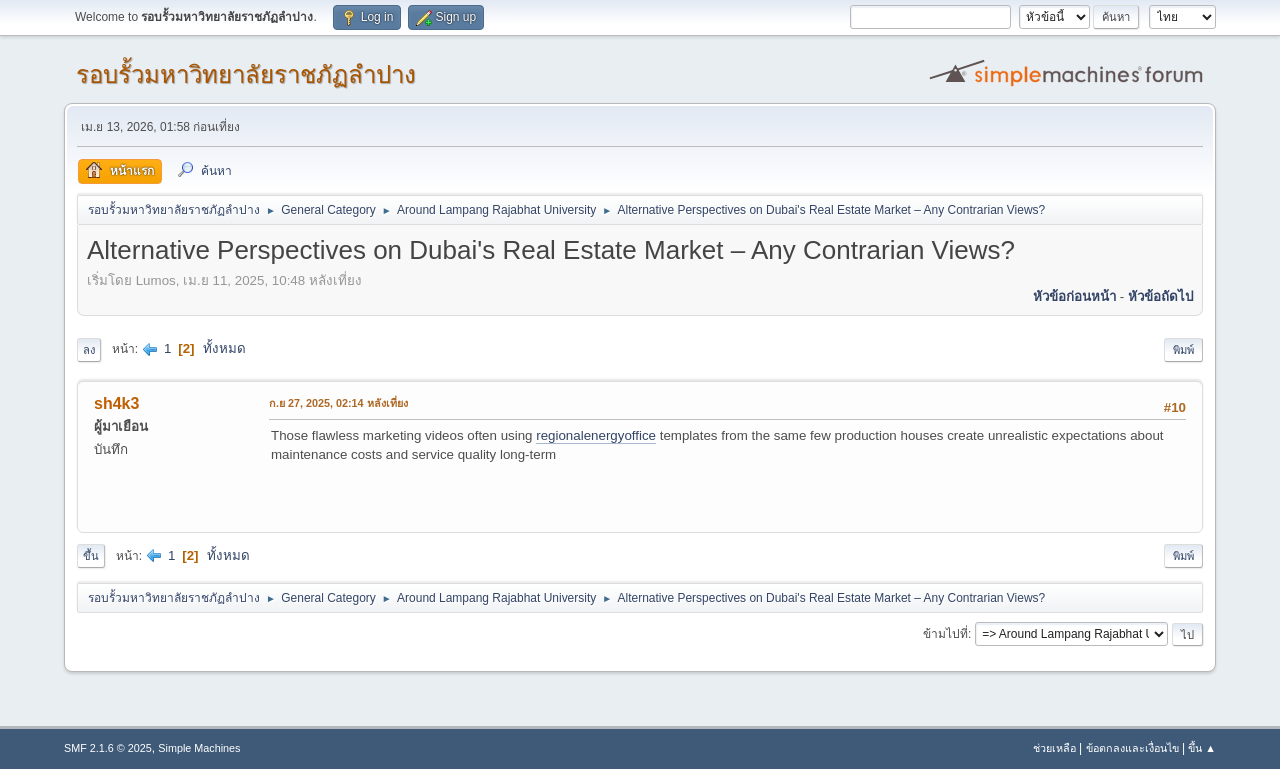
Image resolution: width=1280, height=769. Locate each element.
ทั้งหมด (224, 348)
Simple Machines (199, 748)
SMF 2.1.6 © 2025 (108, 748)
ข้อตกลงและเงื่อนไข (1132, 748)
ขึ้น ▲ (1202, 748)
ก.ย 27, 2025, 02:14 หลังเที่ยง (338, 403)
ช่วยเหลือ (1054, 748)
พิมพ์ (1183, 350)
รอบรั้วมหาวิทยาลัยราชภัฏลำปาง (246, 74)
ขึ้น (91, 556)
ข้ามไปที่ (945, 634)
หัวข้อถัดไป (1160, 296)
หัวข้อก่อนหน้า (1074, 296)
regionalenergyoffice (596, 435)
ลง (89, 350)
